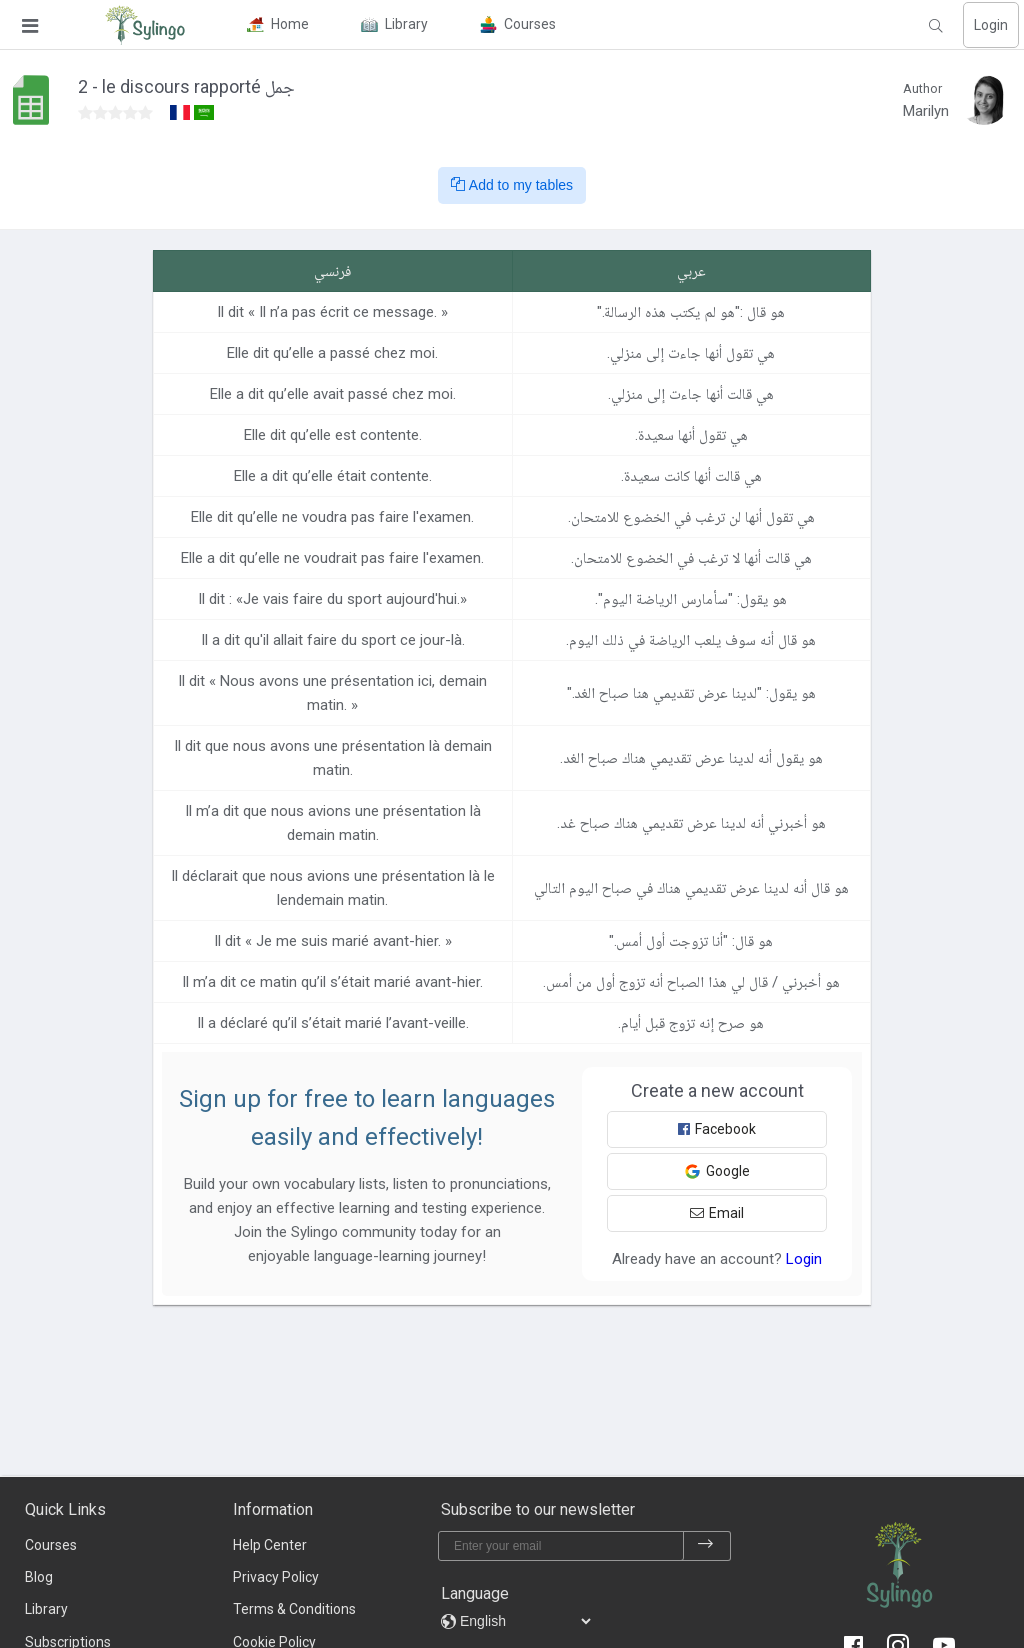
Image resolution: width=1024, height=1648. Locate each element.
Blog (39, 1577)
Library (46, 1609)
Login (991, 25)
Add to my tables (512, 185)
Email (717, 1213)
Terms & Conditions (294, 1609)
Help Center (270, 1545)
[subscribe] (706, 1546)
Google (717, 1171)
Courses (51, 1545)
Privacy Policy (276, 1577)
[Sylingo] (145, 25)
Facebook (717, 1129)
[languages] (525, 1621)
